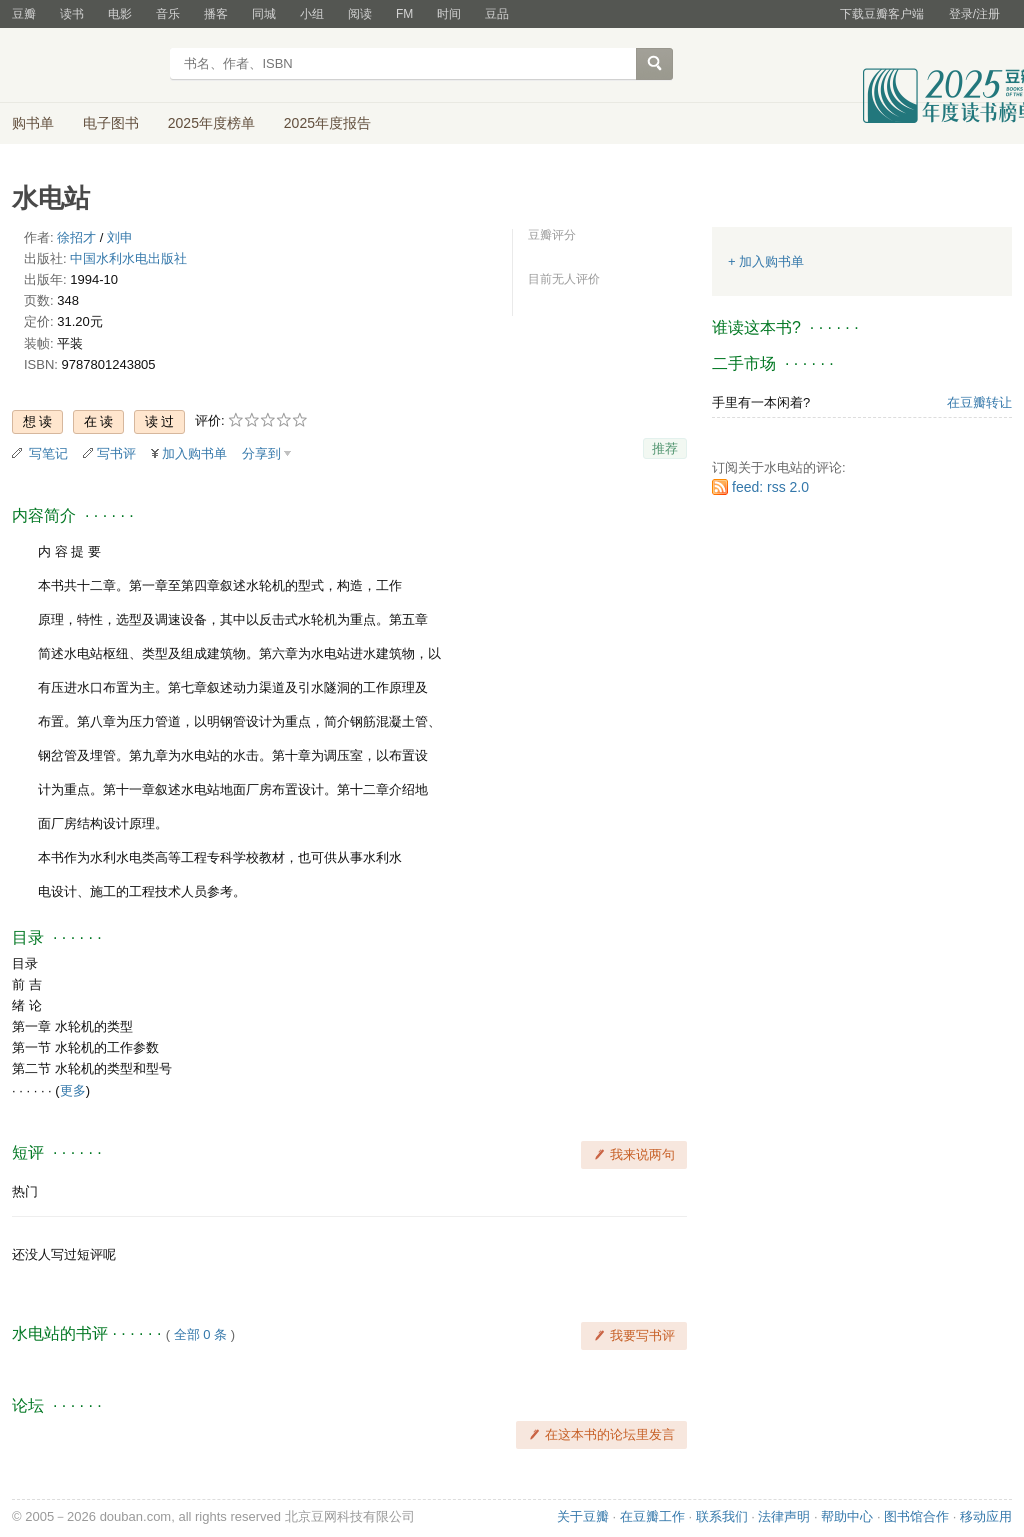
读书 (72, 14)
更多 (73, 1090)
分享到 (261, 453)
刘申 (120, 237)
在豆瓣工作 (652, 1516)
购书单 (33, 123)
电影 (120, 14)
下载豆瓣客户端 (882, 14)
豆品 (497, 14)
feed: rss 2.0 (770, 487)
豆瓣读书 (84, 66)
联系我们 (722, 1516)
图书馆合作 (916, 1516)
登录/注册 (974, 14)
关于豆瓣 (583, 1516)
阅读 (360, 14)
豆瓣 (24, 14)
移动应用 (986, 1516)
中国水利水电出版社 (128, 258)
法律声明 (784, 1516)
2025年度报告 (327, 123)
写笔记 (48, 453)
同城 (264, 14)
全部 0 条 (200, 1334)
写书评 (116, 453)
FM (404, 14)
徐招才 (76, 237)
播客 (216, 14)
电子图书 (111, 123)
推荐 (665, 448)
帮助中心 (847, 1516)
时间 (449, 14)
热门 (25, 1191)
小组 (312, 14)
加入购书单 (194, 453)
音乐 (168, 14)
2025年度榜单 (211, 123)
